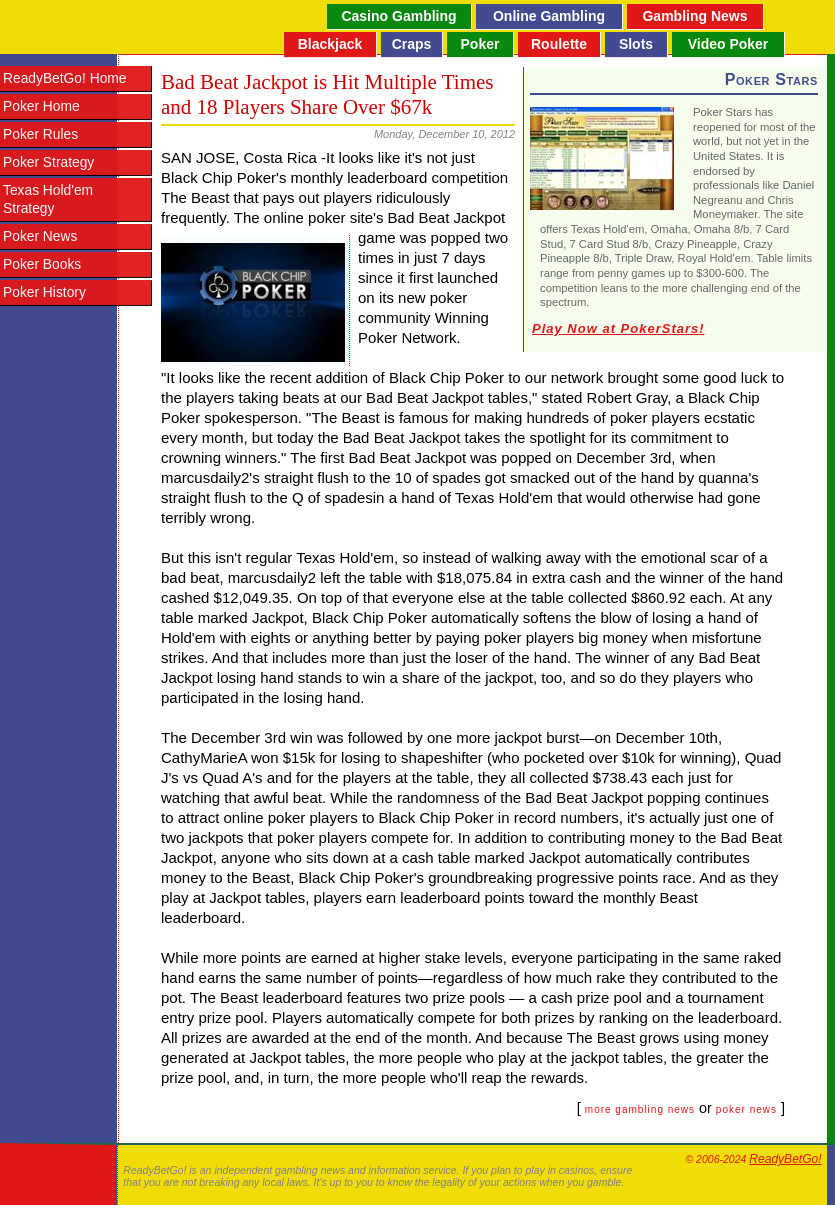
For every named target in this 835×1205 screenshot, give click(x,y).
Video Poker (728, 44)
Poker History (44, 292)
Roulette (559, 44)
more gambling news (640, 1109)
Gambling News (694, 16)
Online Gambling (549, 16)
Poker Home (41, 106)
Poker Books (42, 264)
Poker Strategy (48, 162)
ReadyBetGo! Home (64, 78)
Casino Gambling (398, 16)
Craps (412, 44)
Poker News (40, 236)
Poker (480, 44)
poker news (746, 1109)
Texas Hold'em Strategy (48, 199)
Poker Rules (40, 134)
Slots (636, 44)
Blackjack (330, 44)
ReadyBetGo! (785, 1159)
